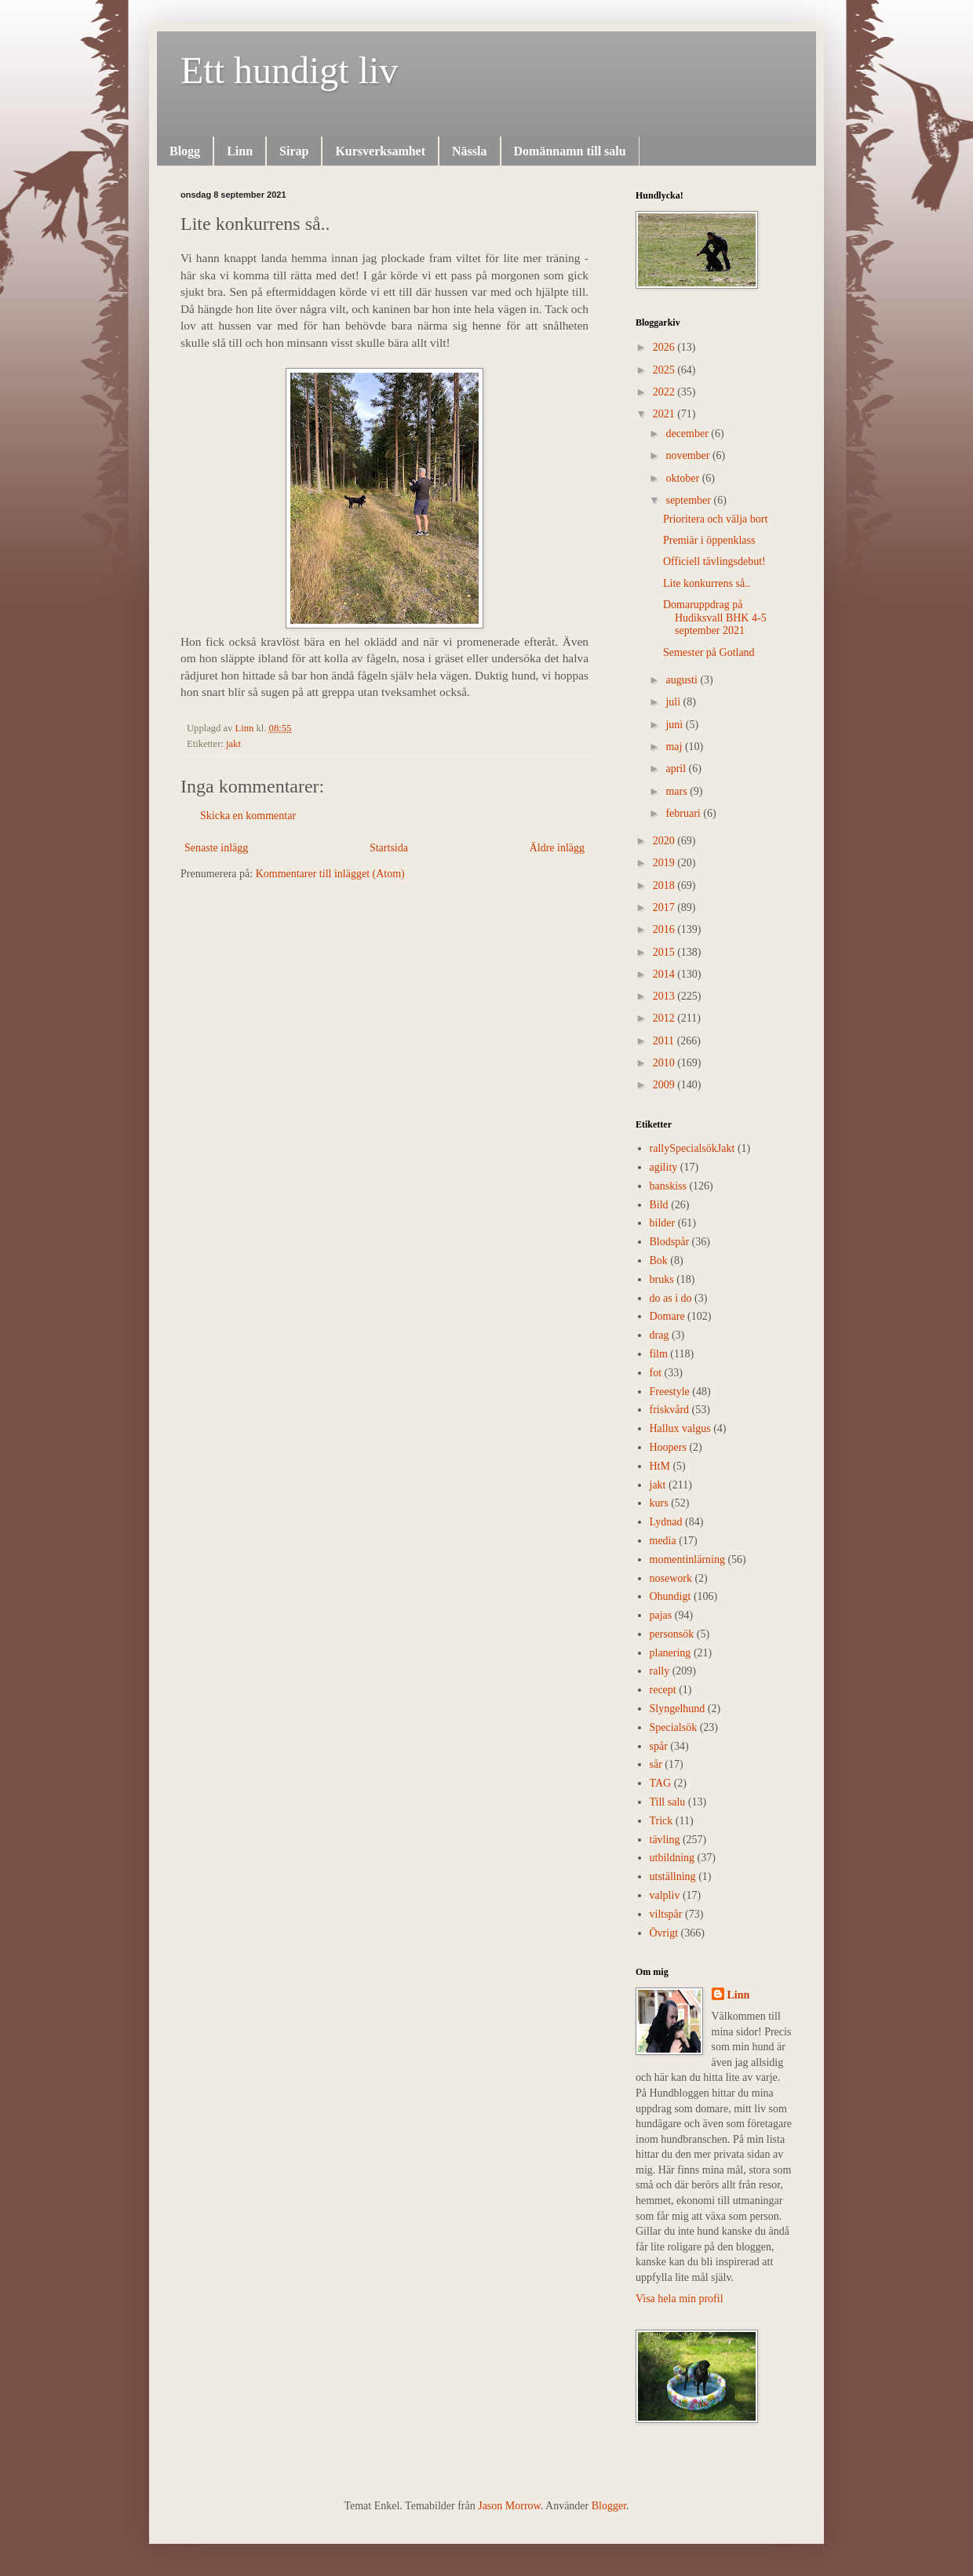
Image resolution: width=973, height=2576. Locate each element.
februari (684, 813)
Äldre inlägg (557, 848)
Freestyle (670, 1391)
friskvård (670, 1410)
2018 (665, 885)
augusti (682, 680)
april (676, 768)
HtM (660, 1466)
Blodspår (670, 1242)
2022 (665, 392)
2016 (665, 929)
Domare (667, 1316)
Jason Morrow (509, 2506)
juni (675, 725)
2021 (665, 414)
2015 (665, 952)
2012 (665, 1018)
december (688, 433)
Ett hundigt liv (289, 70)
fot (656, 1373)
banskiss (668, 1186)
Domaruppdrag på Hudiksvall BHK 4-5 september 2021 (715, 618)
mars (677, 791)
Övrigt (664, 1933)
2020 (665, 841)
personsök (672, 1634)
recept (663, 1690)
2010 (665, 1063)
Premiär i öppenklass (709, 540)
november (688, 455)
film (659, 1354)
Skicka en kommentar (248, 816)
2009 (665, 1085)
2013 (665, 996)
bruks (662, 1279)
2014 (665, 974)
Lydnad (666, 1522)
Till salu (668, 1802)
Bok (659, 1260)
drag (659, 1335)
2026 (665, 347)
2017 (665, 907)
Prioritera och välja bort (715, 519)
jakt (233, 743)
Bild (659, 1205)
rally (660, 1671)
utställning (673, 1876)
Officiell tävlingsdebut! (714, 561)
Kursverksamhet (380, 151)
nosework (671, 1578)
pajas (661, 1615)
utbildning (672, 1858)
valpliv (665, 1895)
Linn (240, 151)
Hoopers (668, 1447)
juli (674, 702)
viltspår (666, 1914)
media (663, 1541)
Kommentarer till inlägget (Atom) (330, 874)
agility (664, 1167)
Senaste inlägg (216, 848)
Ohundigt (670, 1596)
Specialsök (674, 1727)
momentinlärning (687, 1559)
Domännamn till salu (570, 151)
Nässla (469, 151)
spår (659, 1746)
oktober (683, 478)
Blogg (184, 151)
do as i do (671, 1298)
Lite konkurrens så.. (706, 583)
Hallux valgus (680, 1428)
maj (675, 746)
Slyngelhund (677, 1708)
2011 (665, 1041)
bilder (663, 1223)
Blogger (609, 2506)
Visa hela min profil (679, 2299)
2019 (665, 863)
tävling (665, 1839)
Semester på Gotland (709, 652)
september (689, 500)
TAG (661, 1783)
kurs (659, 1503)
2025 (665, 370)
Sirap (293, 151)
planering (670, 1653)
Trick (661, 1821)
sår (656, 1764)
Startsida (389, 848)
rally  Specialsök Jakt (692, 1148)
